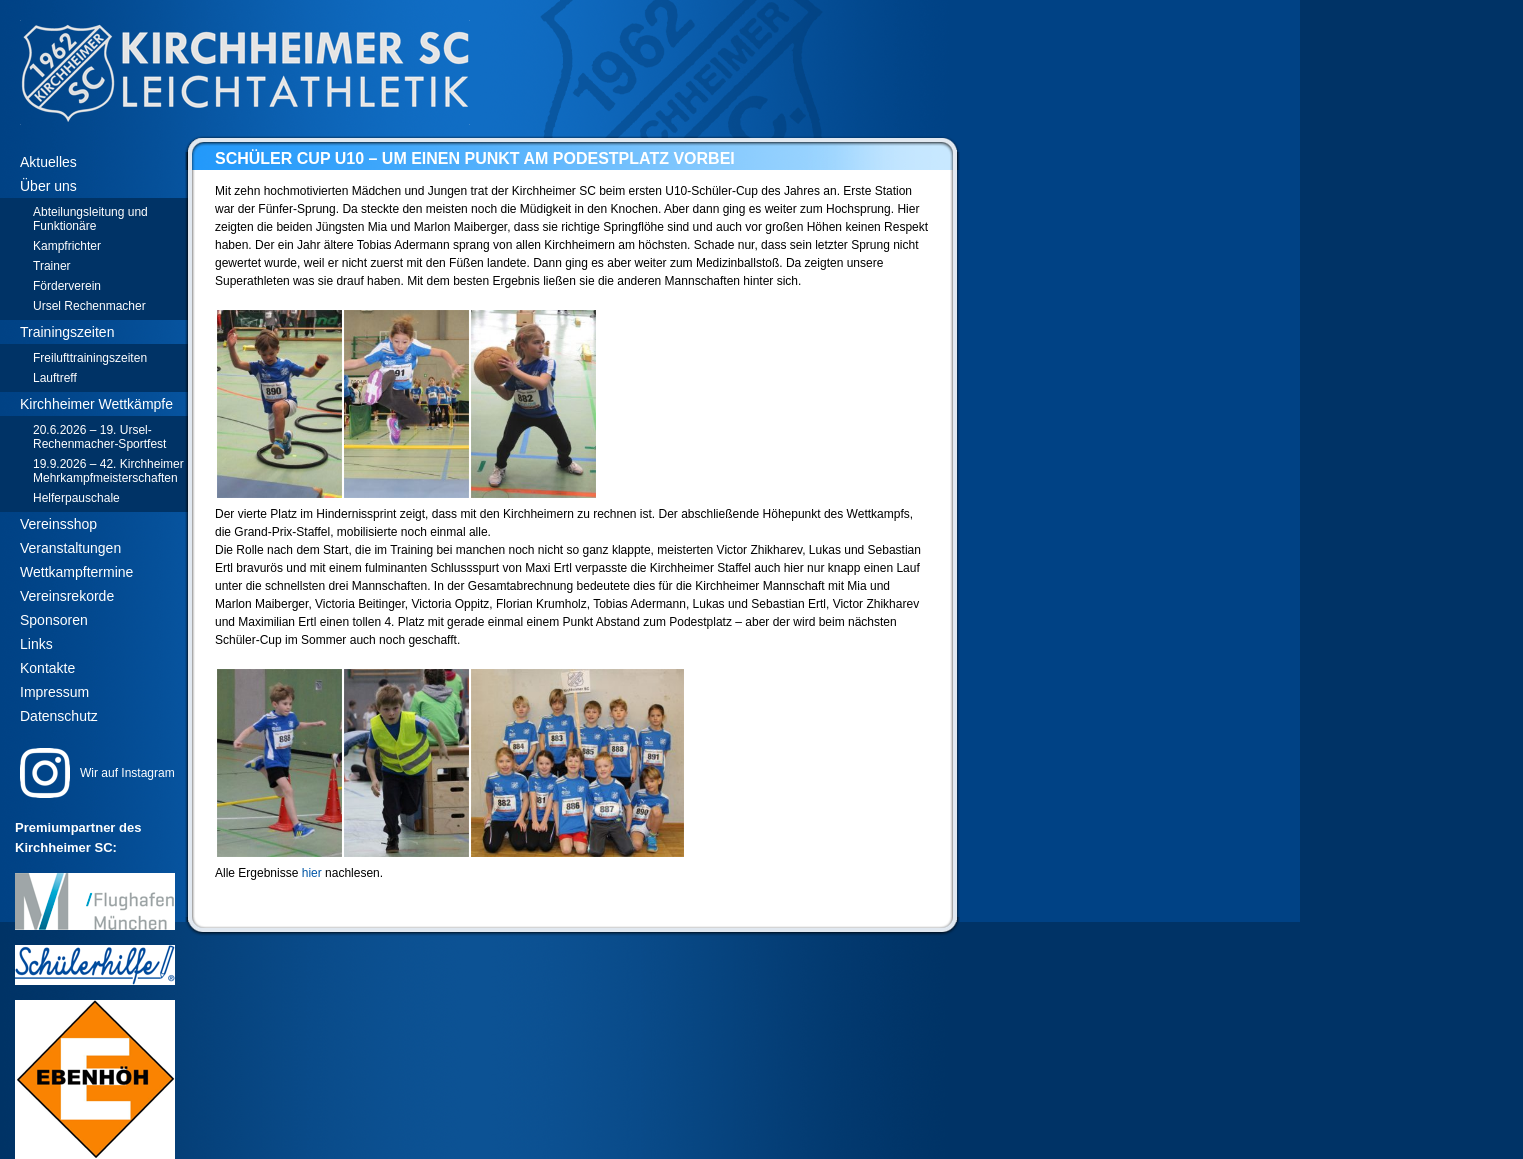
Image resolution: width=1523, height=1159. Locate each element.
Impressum (54, 692)
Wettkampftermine (76, 572)
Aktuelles (48, 162)
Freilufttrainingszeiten (90, 358)
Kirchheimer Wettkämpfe (96, 404)
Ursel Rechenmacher (89, 306)
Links (36, 644)
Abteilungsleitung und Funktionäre (90, 219)
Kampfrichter (67, 246)
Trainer (52, 266)
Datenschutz (59, 716)
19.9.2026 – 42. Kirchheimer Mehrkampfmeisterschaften (108, 471)
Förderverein (67, 286)
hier (312, 873)
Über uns (48, 186)
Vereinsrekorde (67, 596)
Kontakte (47, 668)
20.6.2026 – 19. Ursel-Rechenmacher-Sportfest (99, 437)
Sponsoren (54, 620)
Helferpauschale (76, 498)
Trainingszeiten (67, 332)
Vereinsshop (58, 524)
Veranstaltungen (70, 548)
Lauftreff (55, 378)
